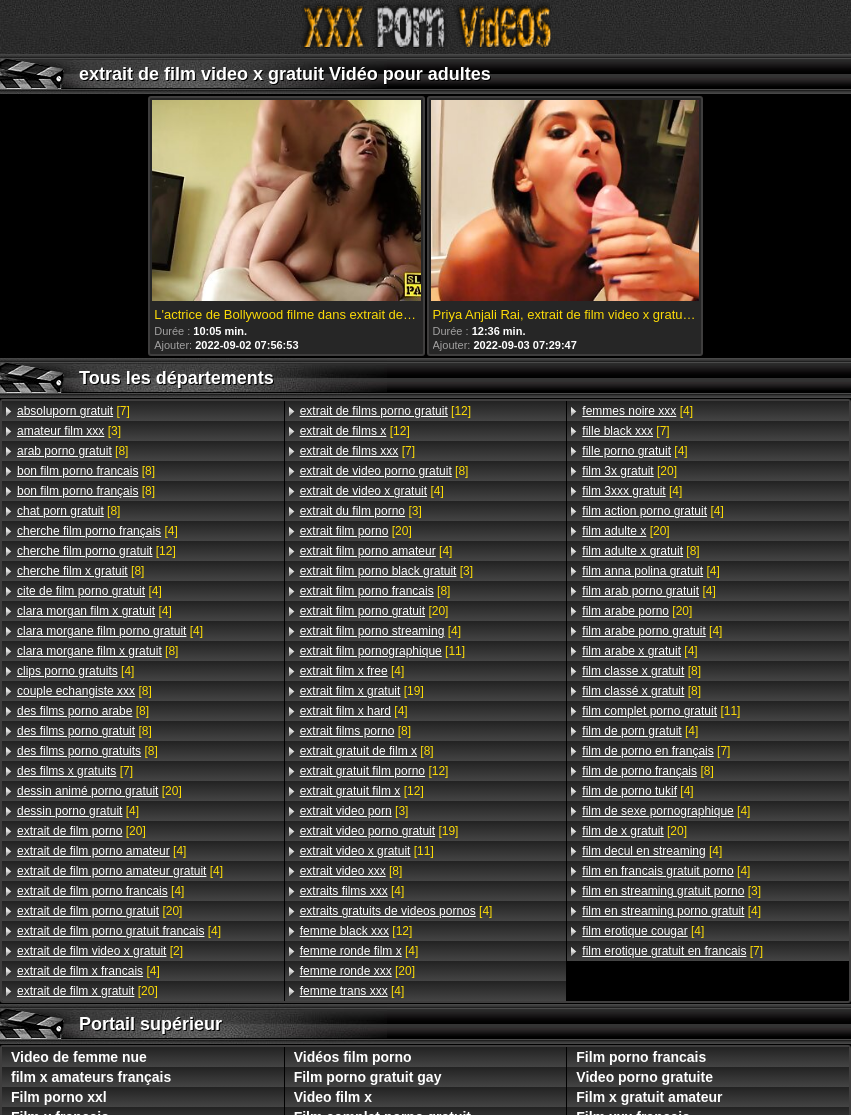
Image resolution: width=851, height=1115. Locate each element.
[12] (96, 551)
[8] (72, 451)
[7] (73, 411)
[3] (69, 431)
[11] (382, 651)
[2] (100, 951)
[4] (97, 531)
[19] (362, 691)
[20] (99, 791)
